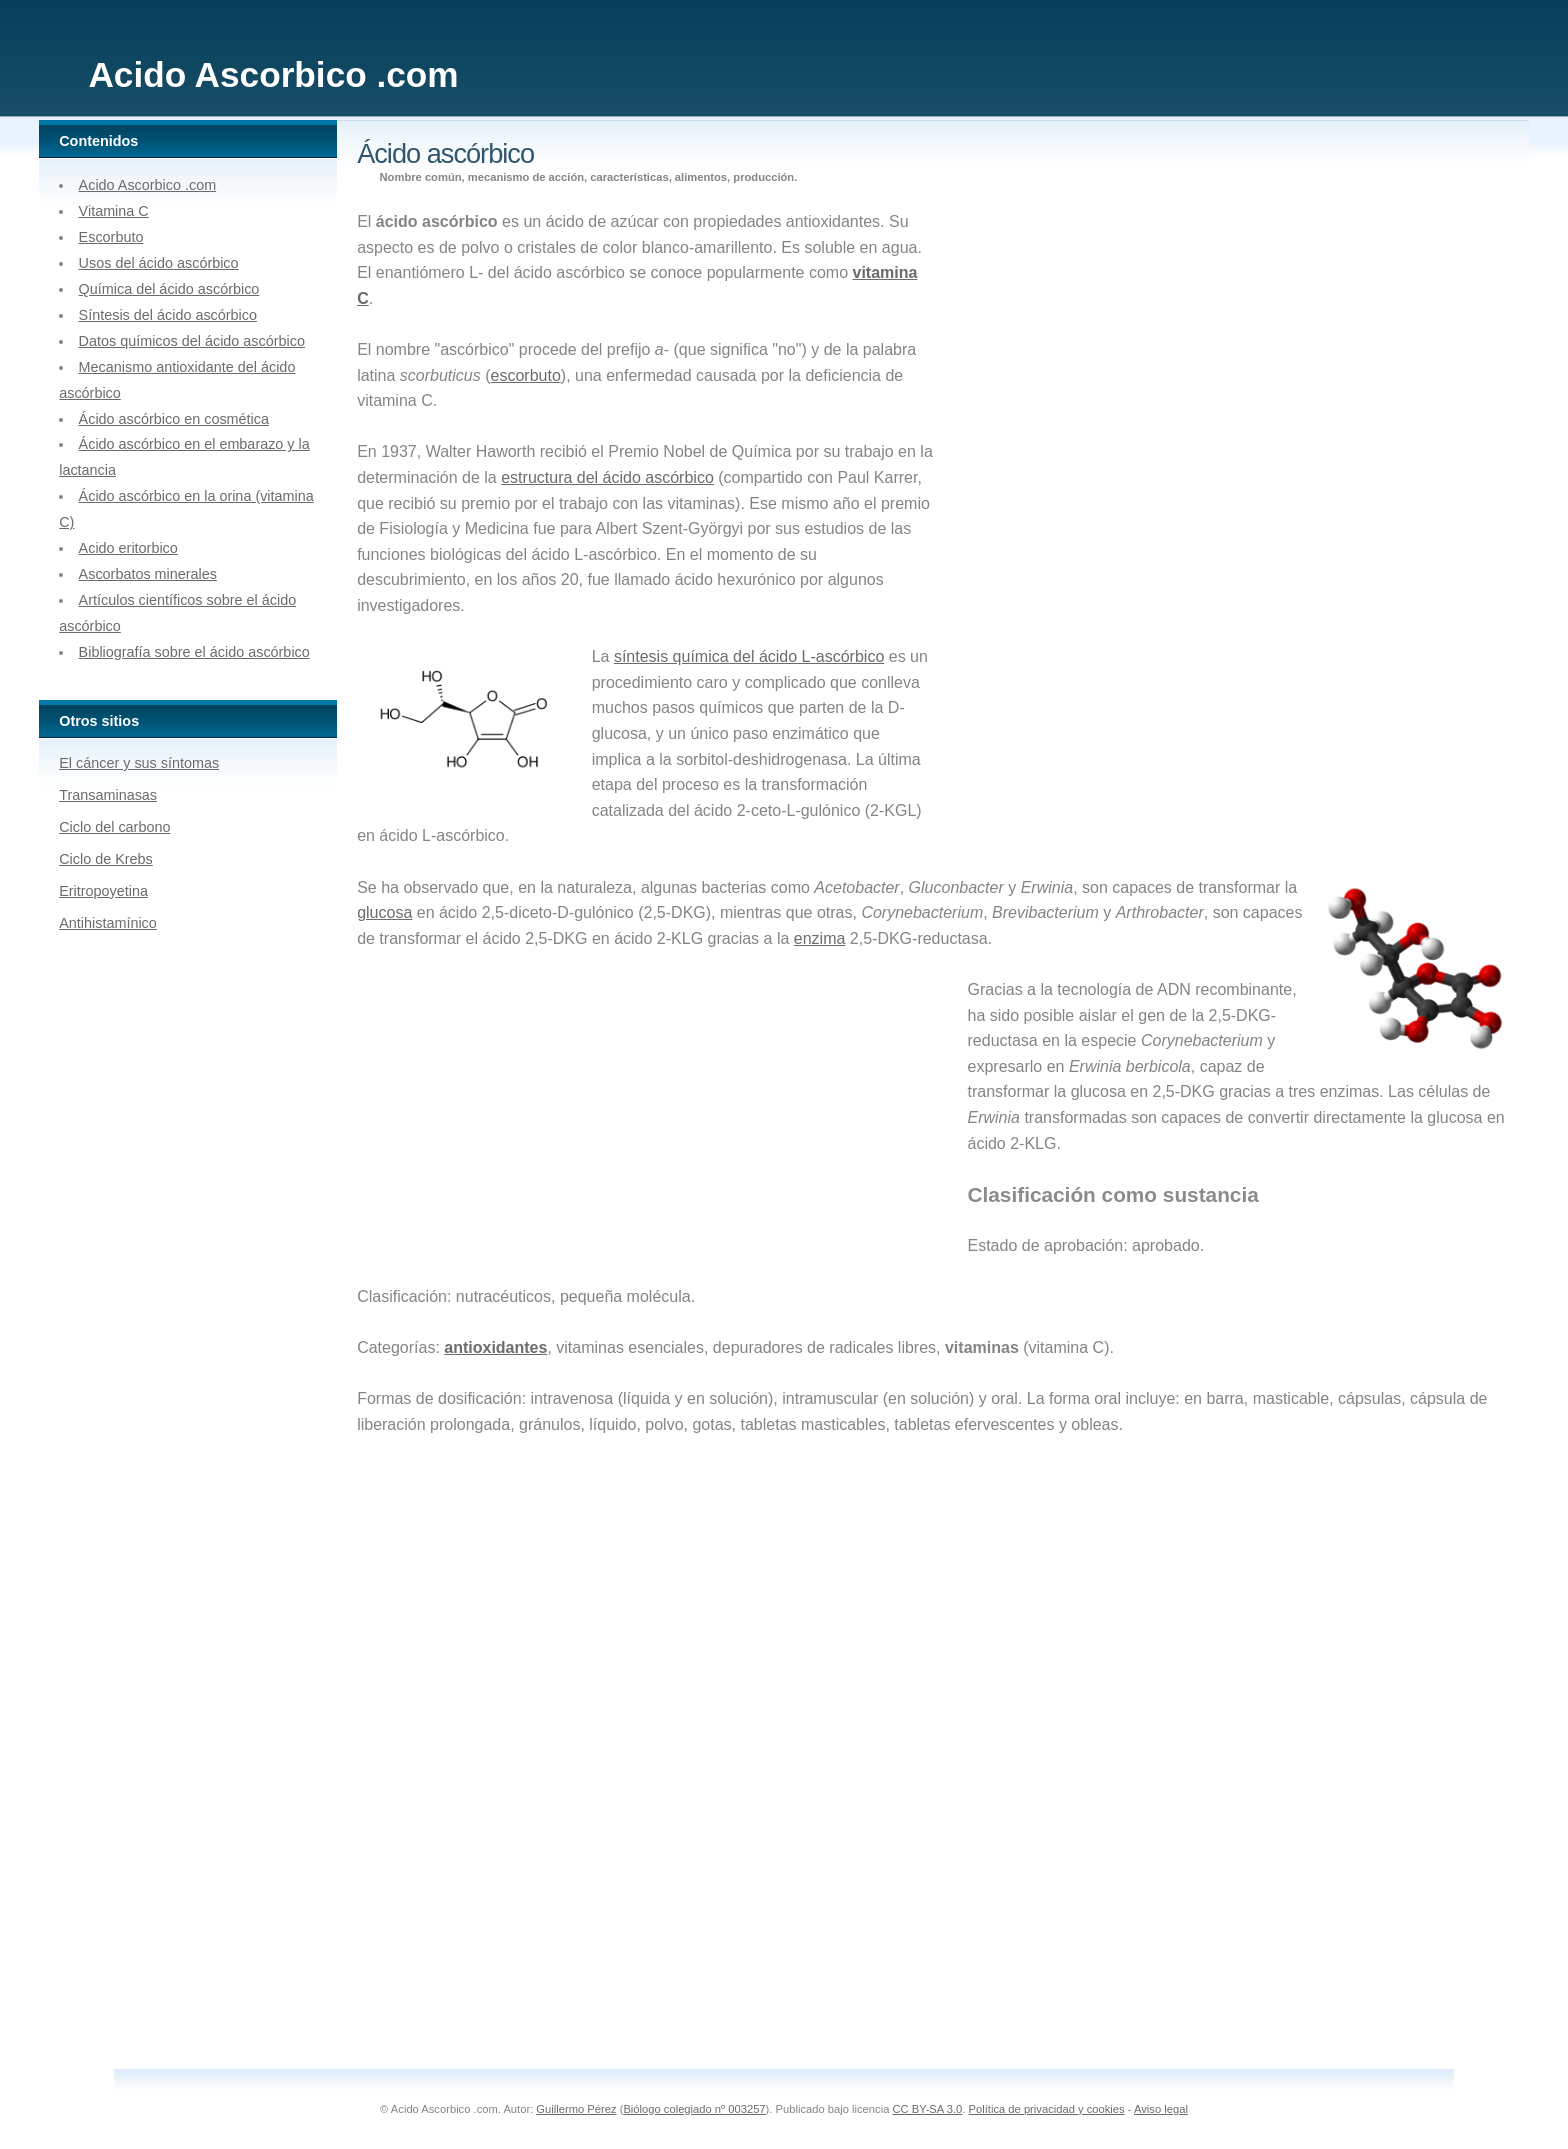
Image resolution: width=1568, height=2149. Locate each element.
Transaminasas (108, 795)
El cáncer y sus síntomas (139, 763)
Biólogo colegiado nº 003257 (694, 2109)
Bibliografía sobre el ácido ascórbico (194, 652)
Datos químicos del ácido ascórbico (192, 341)
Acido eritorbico (128, 548)
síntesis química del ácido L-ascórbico (749, 656)
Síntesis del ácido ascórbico (168, 315)
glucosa (384, 912)
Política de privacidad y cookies (1047, 2109)
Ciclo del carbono (114, 827)
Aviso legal (1161, 2109)
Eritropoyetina (103, 891)
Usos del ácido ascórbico (159, 263)
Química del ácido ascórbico (169, 289)
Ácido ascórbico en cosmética (174, 419)
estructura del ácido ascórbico (607, 477)
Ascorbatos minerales (148, 574)
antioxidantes (495, 1347)
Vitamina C (114, 211)
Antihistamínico (108, 923)
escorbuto (526, 375)
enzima (820, 938)
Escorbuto (111, 237)
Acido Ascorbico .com (148, 185)
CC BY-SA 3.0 (927, 2109)
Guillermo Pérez (576, 2109)
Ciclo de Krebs (106, 859)
